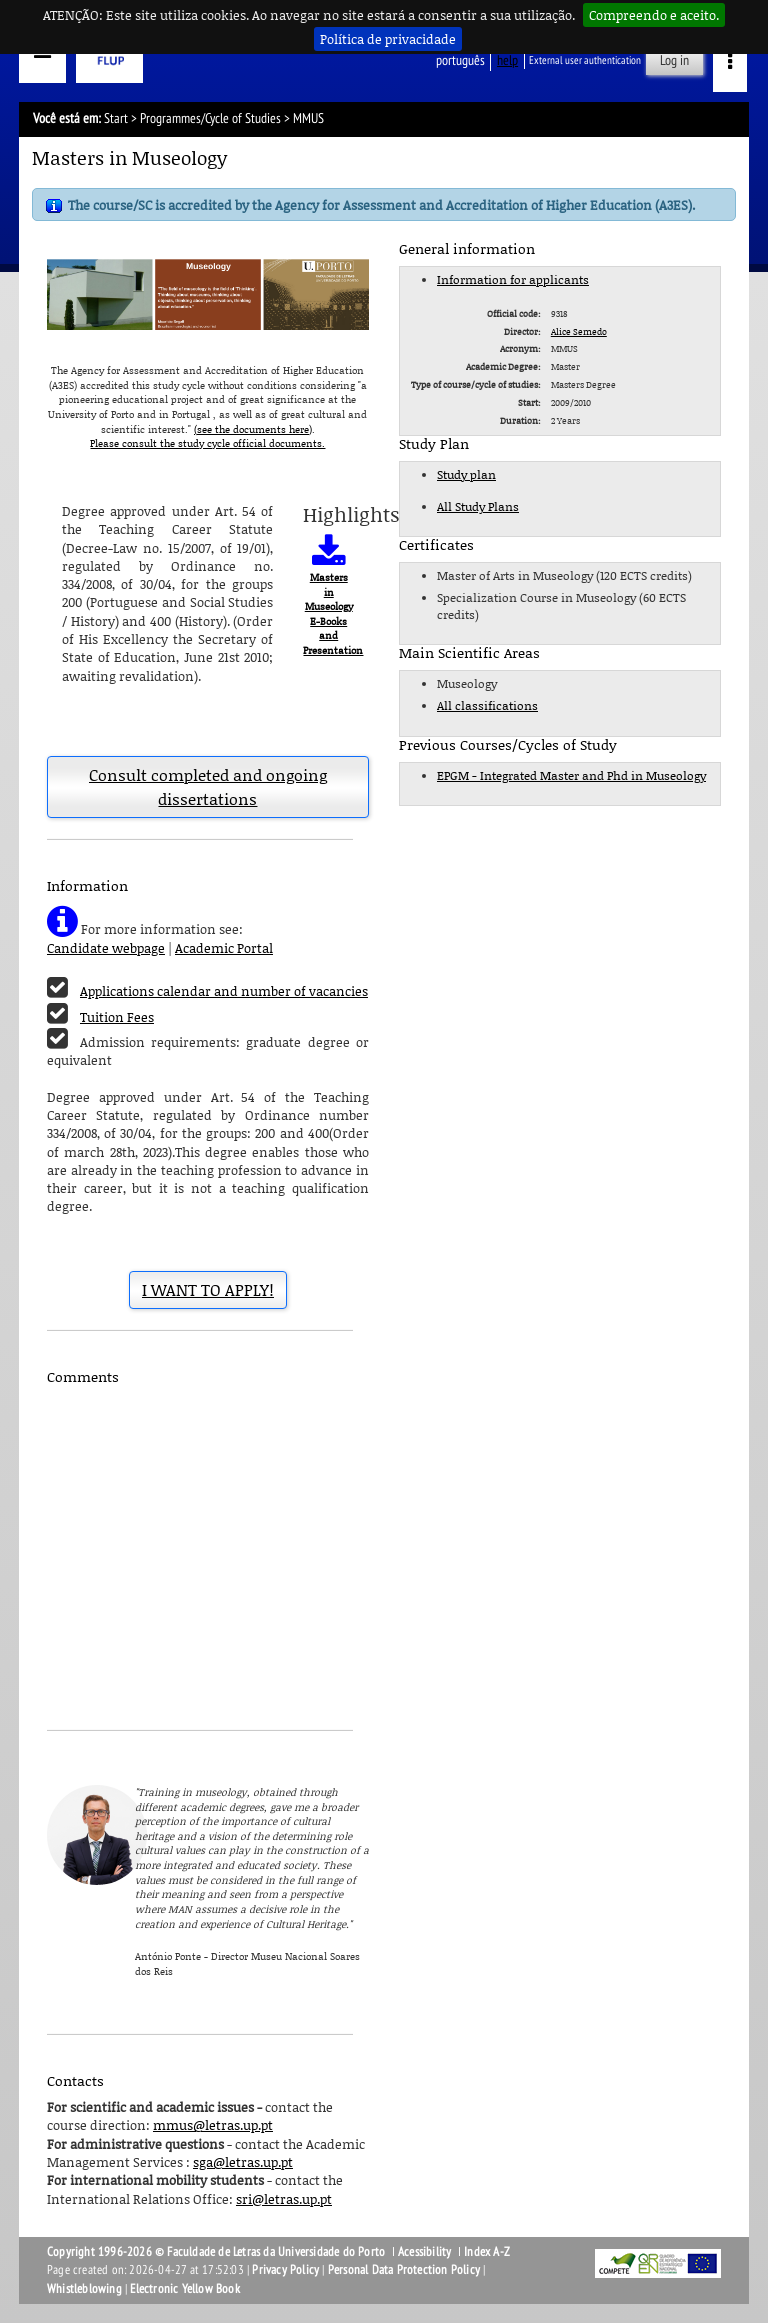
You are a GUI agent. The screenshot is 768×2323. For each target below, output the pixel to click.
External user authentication (585, 60)
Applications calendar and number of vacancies (224, 991)
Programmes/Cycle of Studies (210, 118)
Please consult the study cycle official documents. (207, 443)
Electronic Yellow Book (184, 2289)
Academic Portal (224, 948)
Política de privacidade (388, 39)
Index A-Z (487, 2252)
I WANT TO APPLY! (208, 1290)
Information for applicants (513, 279)
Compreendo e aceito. (654, 15)
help (507, 60)
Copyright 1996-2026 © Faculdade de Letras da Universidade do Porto (217, 2252)
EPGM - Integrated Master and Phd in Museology (571, 775)
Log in (674, 60)
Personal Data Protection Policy (404, 2270)
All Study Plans (478, 506)
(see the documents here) (253, 429)
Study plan (466, 474)
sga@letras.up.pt (243, 2162)
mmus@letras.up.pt (213, 2125)
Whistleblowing (84, 2289)
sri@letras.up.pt (284, 2199)
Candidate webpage (106, 948)
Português (460, 60)
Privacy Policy (285, 2270)
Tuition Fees (117, 1017)
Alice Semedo (579, 331)
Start (116, 118)
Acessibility (424, 2252)
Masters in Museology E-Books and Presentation (333, 613)
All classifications (487, 705)
